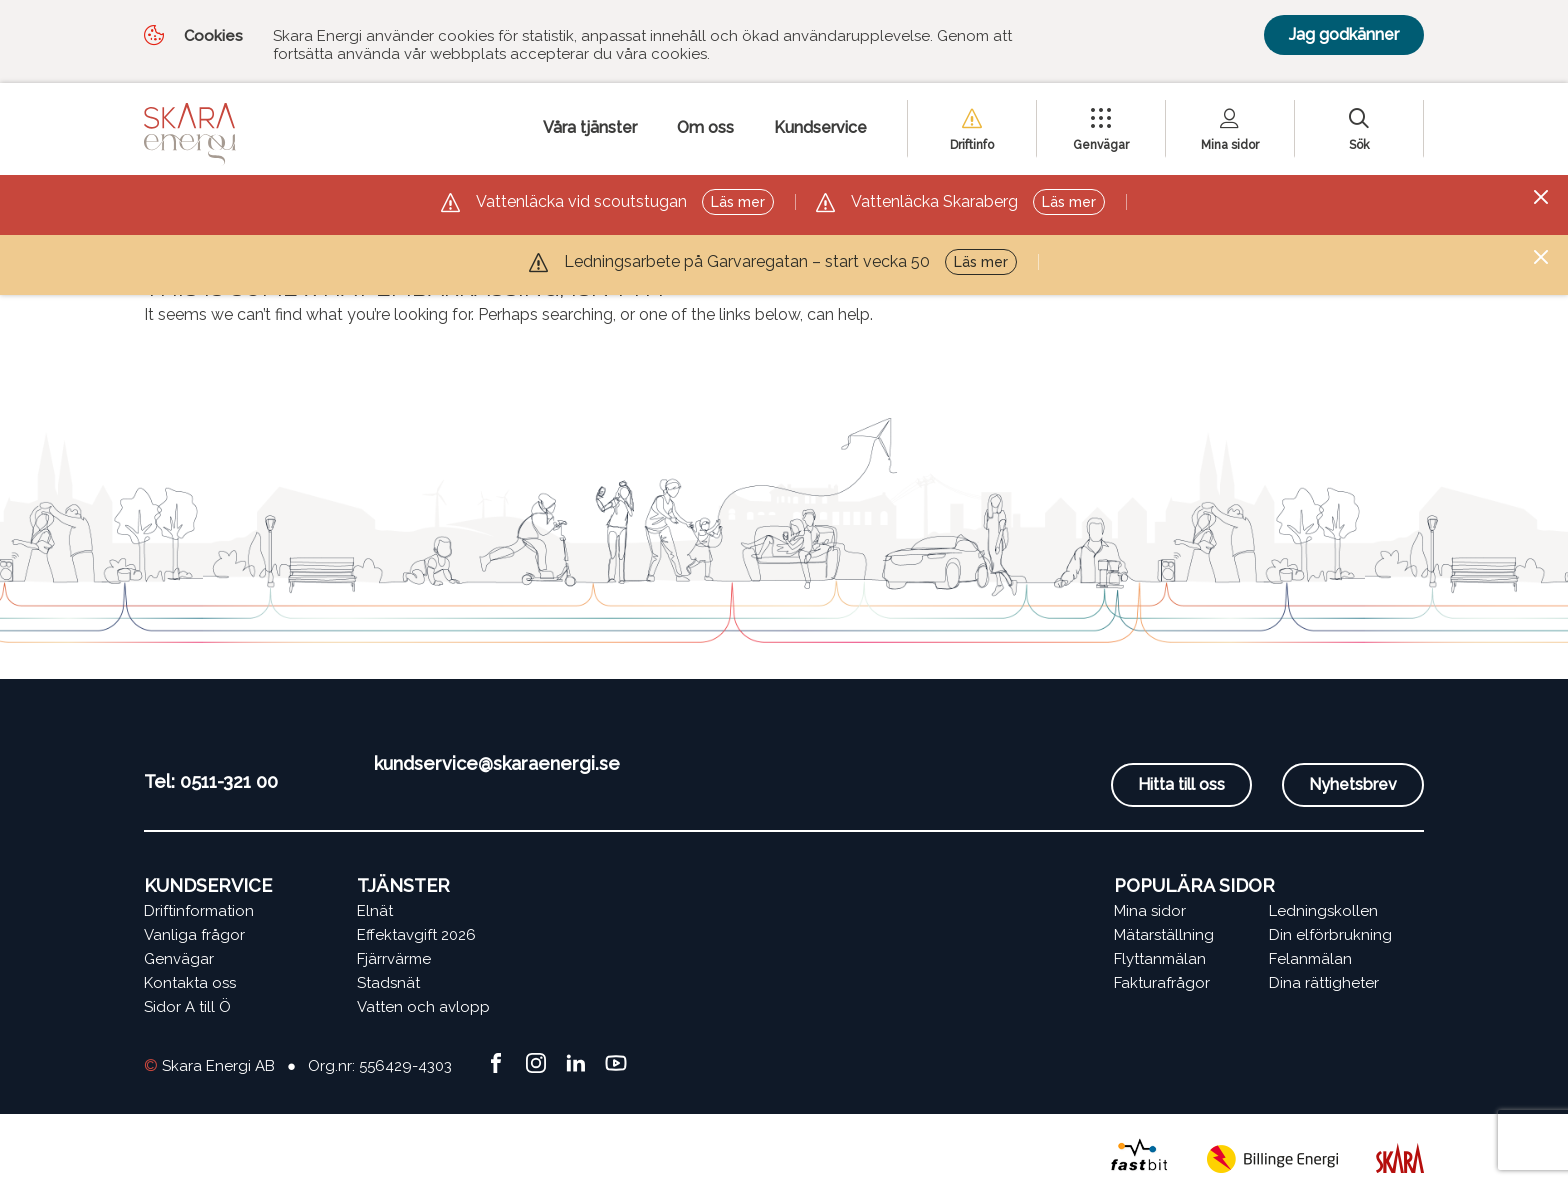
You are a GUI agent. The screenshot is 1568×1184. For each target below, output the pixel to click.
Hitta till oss (1181, 784)
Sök (1359, 145)
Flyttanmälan (1160, 959)
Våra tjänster (590, 127)
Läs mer (738, 202)
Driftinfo (972, 145)
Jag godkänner (1344, 34)
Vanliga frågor (194, 935)
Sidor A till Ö (187, 1007)
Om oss (705, 127)
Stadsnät (388, 983)
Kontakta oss (190, 983)
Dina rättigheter (1324, 983)
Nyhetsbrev (1353, 784)
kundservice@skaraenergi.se (497, 763)
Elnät (375, 911)
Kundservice (820, 127)
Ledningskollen (1323, 911)
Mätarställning (1164, 935)
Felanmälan (1310, 959)
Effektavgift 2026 (416, 935)
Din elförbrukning (1330, 935)
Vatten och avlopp (423, 1007)
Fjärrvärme (394, 959)
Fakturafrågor (1162, 983)
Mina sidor (1230, 145)
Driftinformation (199, 911)
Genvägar (1101, 145)
